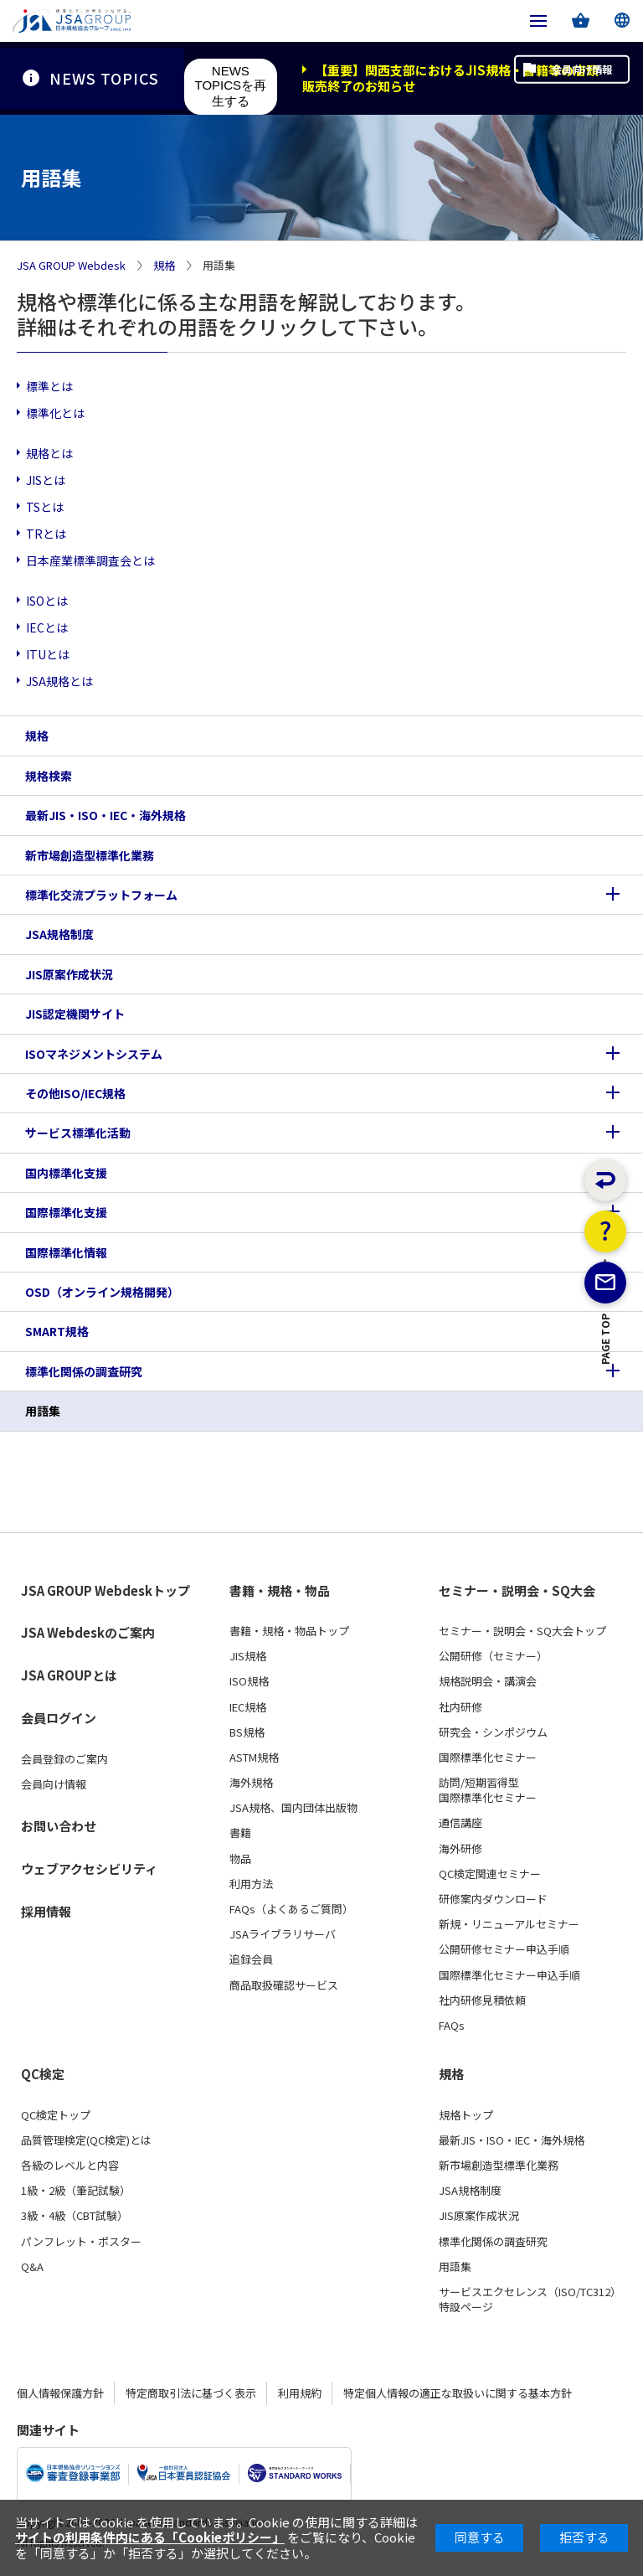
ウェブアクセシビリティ (89, 1868)
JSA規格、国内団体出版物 (293, 1807)
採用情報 (46, 1911)
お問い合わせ (58, 1826)
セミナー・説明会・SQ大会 (517, 1590)
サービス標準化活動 (78, 1132)
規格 (164, 265)
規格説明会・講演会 (488, 1681)
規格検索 (48, 775)
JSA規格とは (59, 681)
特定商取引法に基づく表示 (191, 2393)
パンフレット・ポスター (81, 2241)
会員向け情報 (566, 78)
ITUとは (47, 654)
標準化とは (55, 413)
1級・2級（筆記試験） (76, 2190)
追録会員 (251, 1959)
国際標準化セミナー (488, 1757)
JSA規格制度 (59, 934)
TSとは (45, 506)
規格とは (49, 453)
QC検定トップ (55, 2115)
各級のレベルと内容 (70, 2165)
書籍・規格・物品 (279, 1590)
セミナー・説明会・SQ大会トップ (522, 1631)
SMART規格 (57, 1331)
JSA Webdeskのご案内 (88, 1632)
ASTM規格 (254, 1757)
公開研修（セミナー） (493, 1656)
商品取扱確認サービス (283, 1985)
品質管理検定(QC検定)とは (86, 2140)
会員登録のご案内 (64, 1759)
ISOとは (47, 600)
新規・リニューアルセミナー (509, 1924)
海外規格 (251, 1782)
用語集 (42, 1410)
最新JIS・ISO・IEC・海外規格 (105, 815)
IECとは (47, 627)
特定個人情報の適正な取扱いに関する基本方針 (457, 2393)
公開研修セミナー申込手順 (504, 1949)
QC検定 (42, 2074)
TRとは (46, 533)
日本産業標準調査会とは (90, 560)
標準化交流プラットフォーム (101, 894)
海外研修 (460, 1848)
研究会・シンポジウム (493, 1732)
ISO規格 (249, 1681)
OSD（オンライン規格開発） (102, 1291)
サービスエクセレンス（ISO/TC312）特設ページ (530, 2299)
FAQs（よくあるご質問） (291, 1909)
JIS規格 (247, 1656)
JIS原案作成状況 (69, 974)
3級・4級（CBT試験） (74, 2215)
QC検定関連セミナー (490, 1874)
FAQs (452, 2025)
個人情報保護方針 (60, 2393)
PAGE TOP (605, 1410)
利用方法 (251, 1884)
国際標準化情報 (66, 1252)
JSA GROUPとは (69, 1675)
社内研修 (460, 1707)
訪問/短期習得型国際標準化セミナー (488, 1790)
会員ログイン (58, 1718)
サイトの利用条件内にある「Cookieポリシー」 (150, 2537)
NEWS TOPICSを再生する (231, 86)
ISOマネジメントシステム (93, 1053)
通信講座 (460, 1822)
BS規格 (247, 1732)
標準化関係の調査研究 (83, 1371)
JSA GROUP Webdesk (71, 265)
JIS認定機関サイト (75, 1013)
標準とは (49, 386)
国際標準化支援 (66, 1212)
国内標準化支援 (66, 1172)
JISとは (45, 480)
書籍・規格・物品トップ (289, 1631)
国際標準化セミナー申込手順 (509, 1975)
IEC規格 (247, 1707)
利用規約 (300, 2393)
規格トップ (466, 2115)
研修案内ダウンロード (493, 1899)
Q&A (32, 2266)
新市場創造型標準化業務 (89, 855)
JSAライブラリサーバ (282, 1934)
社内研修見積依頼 (482, 2000)
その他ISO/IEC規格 (75, 1093)
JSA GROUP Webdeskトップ (105, 1590)
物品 (240, 1858)
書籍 (240, 1832)
